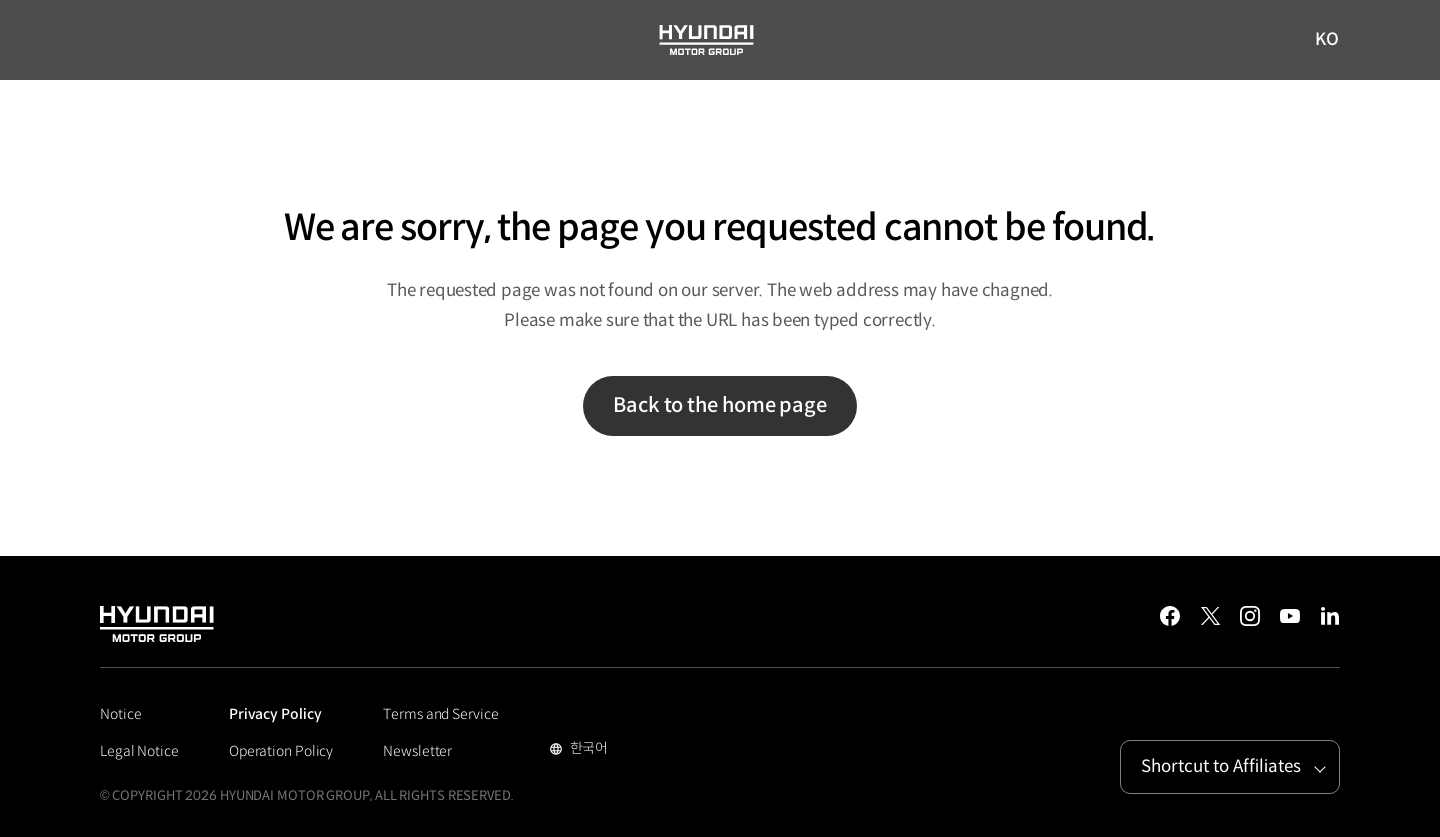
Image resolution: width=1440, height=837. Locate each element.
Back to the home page (720, 405)
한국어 (587, 750)
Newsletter (417, 751)
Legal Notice (139, 751)
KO (1327, 41)
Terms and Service (440, 714)
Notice (120, 714)
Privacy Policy (275, 714)
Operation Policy (281, 751)
